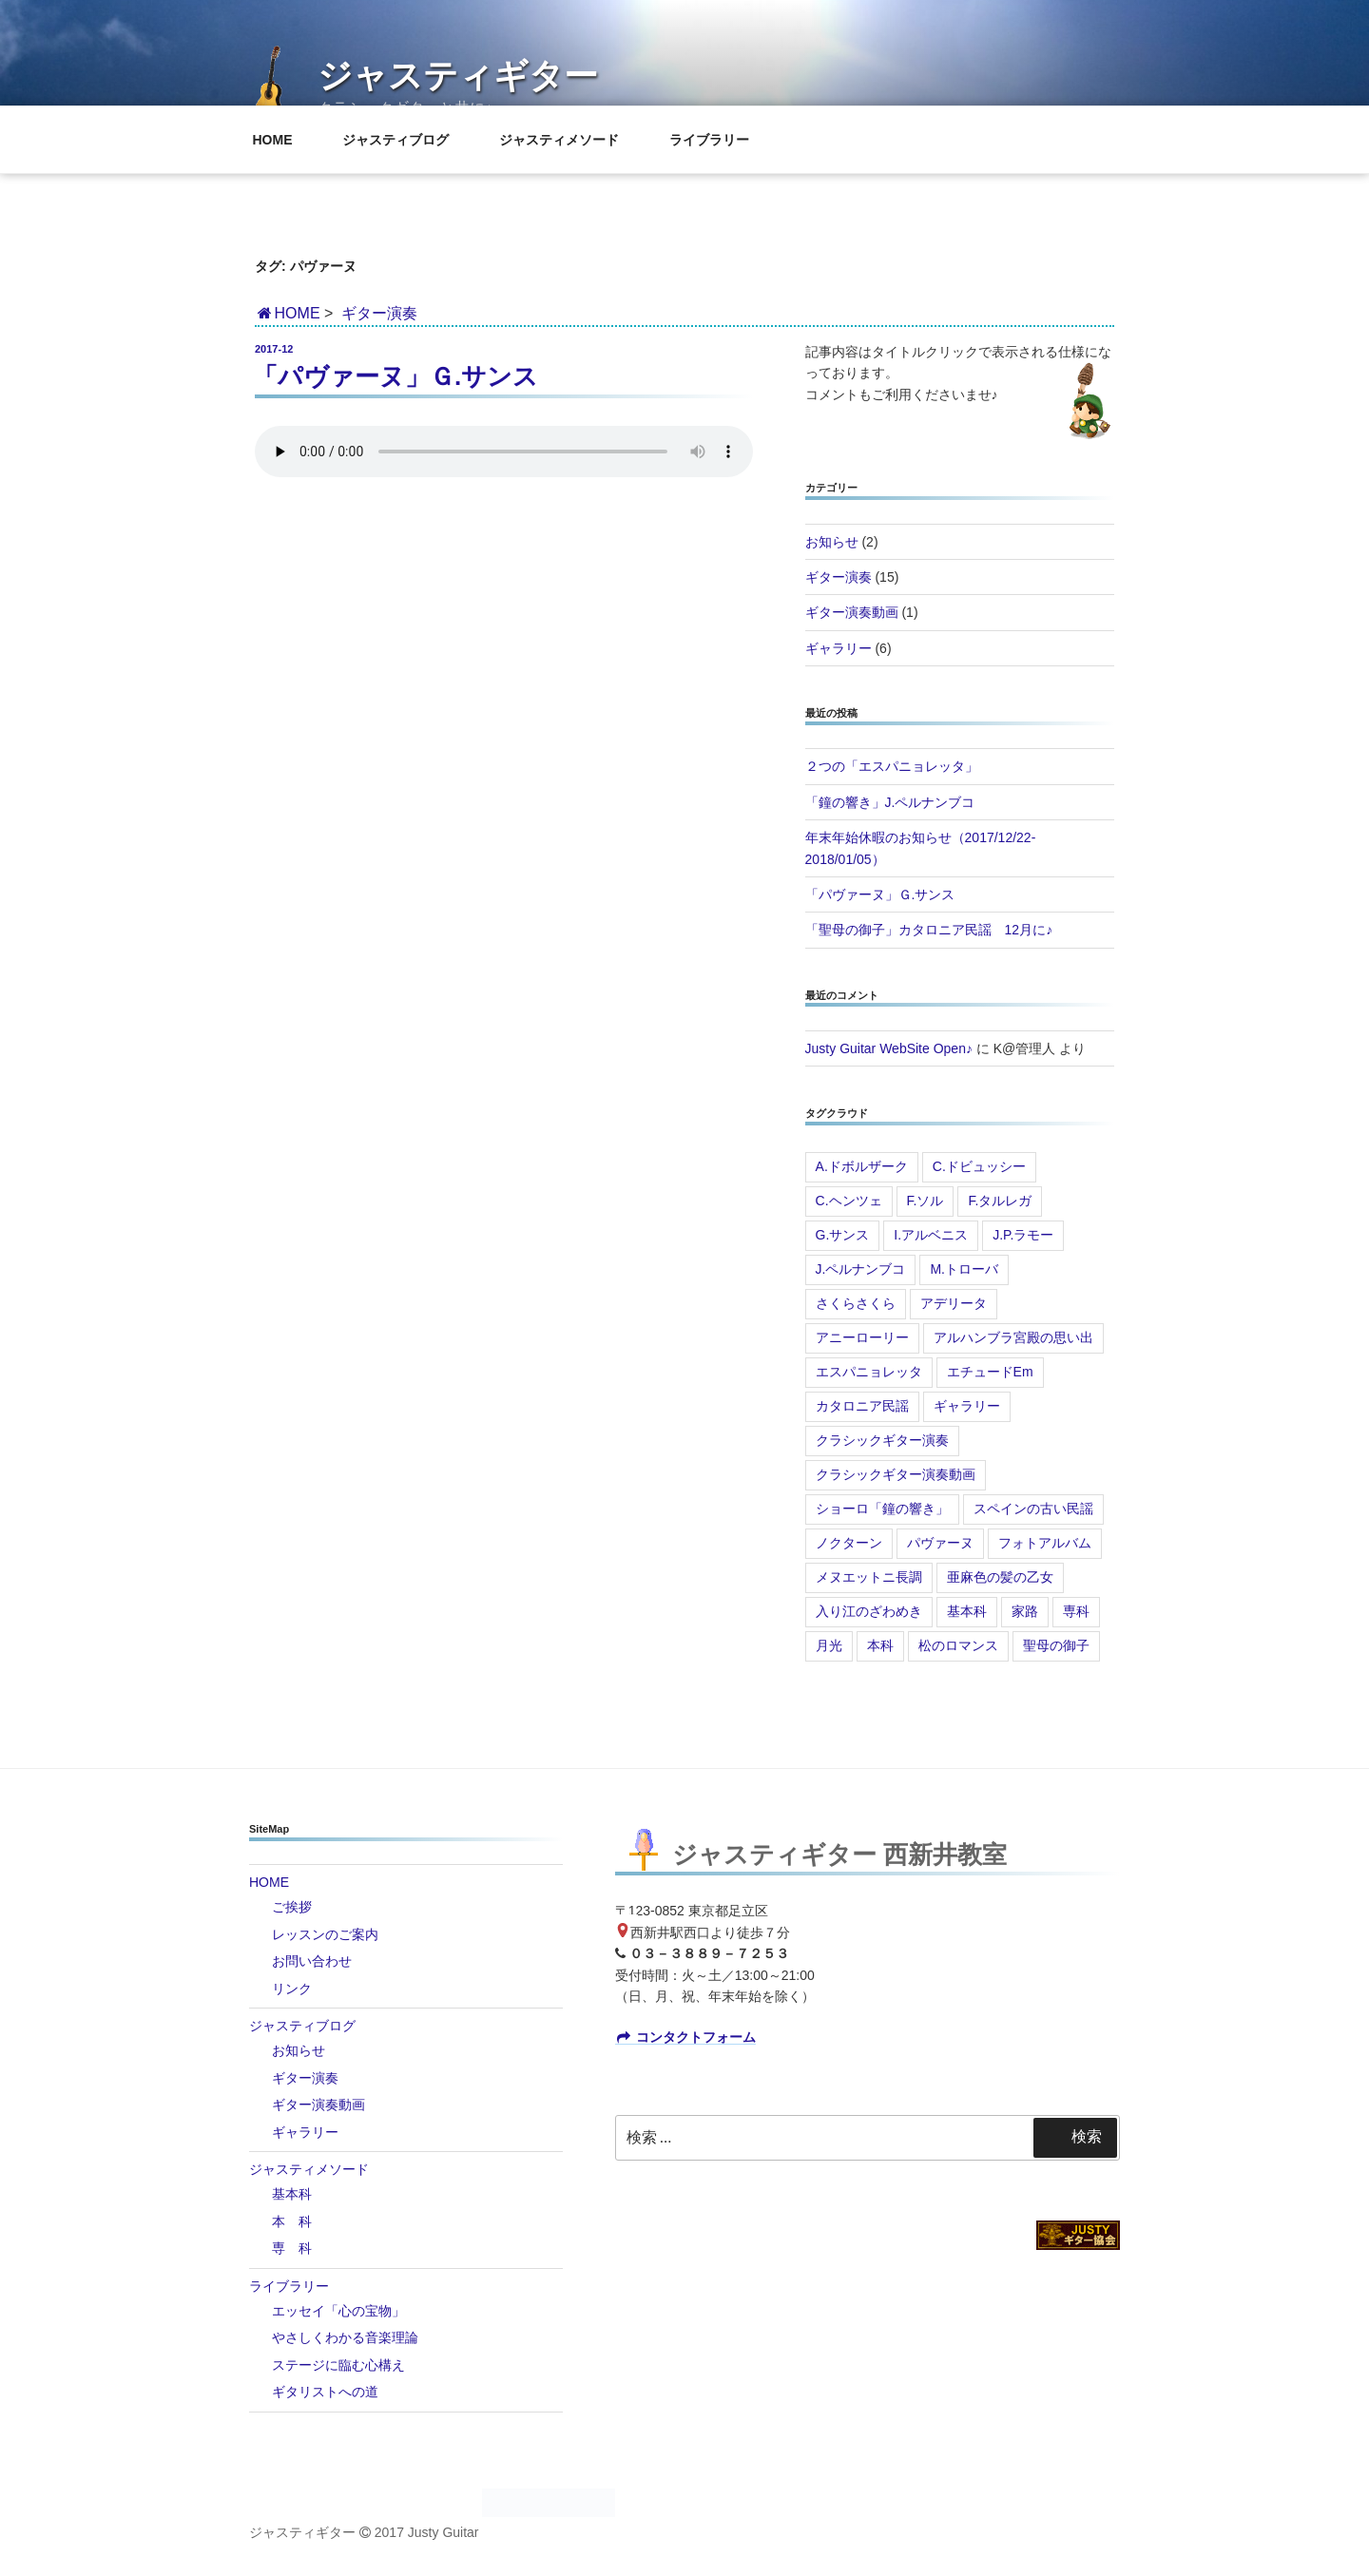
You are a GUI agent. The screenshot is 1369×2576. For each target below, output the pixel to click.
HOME (282, 139)
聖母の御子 (1056, 1645)
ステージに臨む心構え (338, 2365)
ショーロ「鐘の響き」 (882, 1508)
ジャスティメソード (568, 139)
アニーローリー (862, 1337)
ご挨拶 (292, 1906)
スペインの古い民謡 (1033, 1508)
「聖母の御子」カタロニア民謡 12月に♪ (929, 929)
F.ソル (925, 1200)
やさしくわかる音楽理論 (345, 2337)
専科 (1076, 1611)
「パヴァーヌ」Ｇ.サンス (395, 376)
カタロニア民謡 (862, 1405)
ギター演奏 (379, 313)
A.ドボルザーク (862, 1166)
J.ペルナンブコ (861, 1269)
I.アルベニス (931, 1234)
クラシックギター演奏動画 (895, 1474)
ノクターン (849, 1542)
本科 (880, 1645)
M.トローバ (964, 1269)
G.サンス (843, 1234)
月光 (829, 1645)
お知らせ (831, 541)
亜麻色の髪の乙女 (1000, 1577)
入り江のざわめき (869, 1611)
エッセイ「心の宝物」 (338, 2310)
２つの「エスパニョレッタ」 (891, 766)
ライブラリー (718, 139)
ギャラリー (838, 648)
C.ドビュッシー (979, 1166)
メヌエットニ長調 (869, 1577)
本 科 (292, 2221)
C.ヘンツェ (849, 1200)
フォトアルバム (1044, 1542)
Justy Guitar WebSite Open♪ (889, 1048)
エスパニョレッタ (869, 1371)
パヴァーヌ (940, 1542)
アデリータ (953, 1303)
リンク (292, 1988)
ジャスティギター (458, 75)
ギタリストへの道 (325, 2391)
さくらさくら (856, 1303)
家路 (1025, 1611)
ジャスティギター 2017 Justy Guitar (364, 2532)
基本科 (967, 1611)
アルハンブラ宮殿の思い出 (1013, 1337)
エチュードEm (990, 1371)
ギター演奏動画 (851, 612)
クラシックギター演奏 (882, 1440)
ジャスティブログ (404, 139)
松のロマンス (958, 1645)
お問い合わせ (312, 1961)
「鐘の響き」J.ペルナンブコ (890, 802)
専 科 (292, 2248)
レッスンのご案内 (325, 1934)
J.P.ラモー (1023, 1234)
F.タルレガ (1000, 1200)
